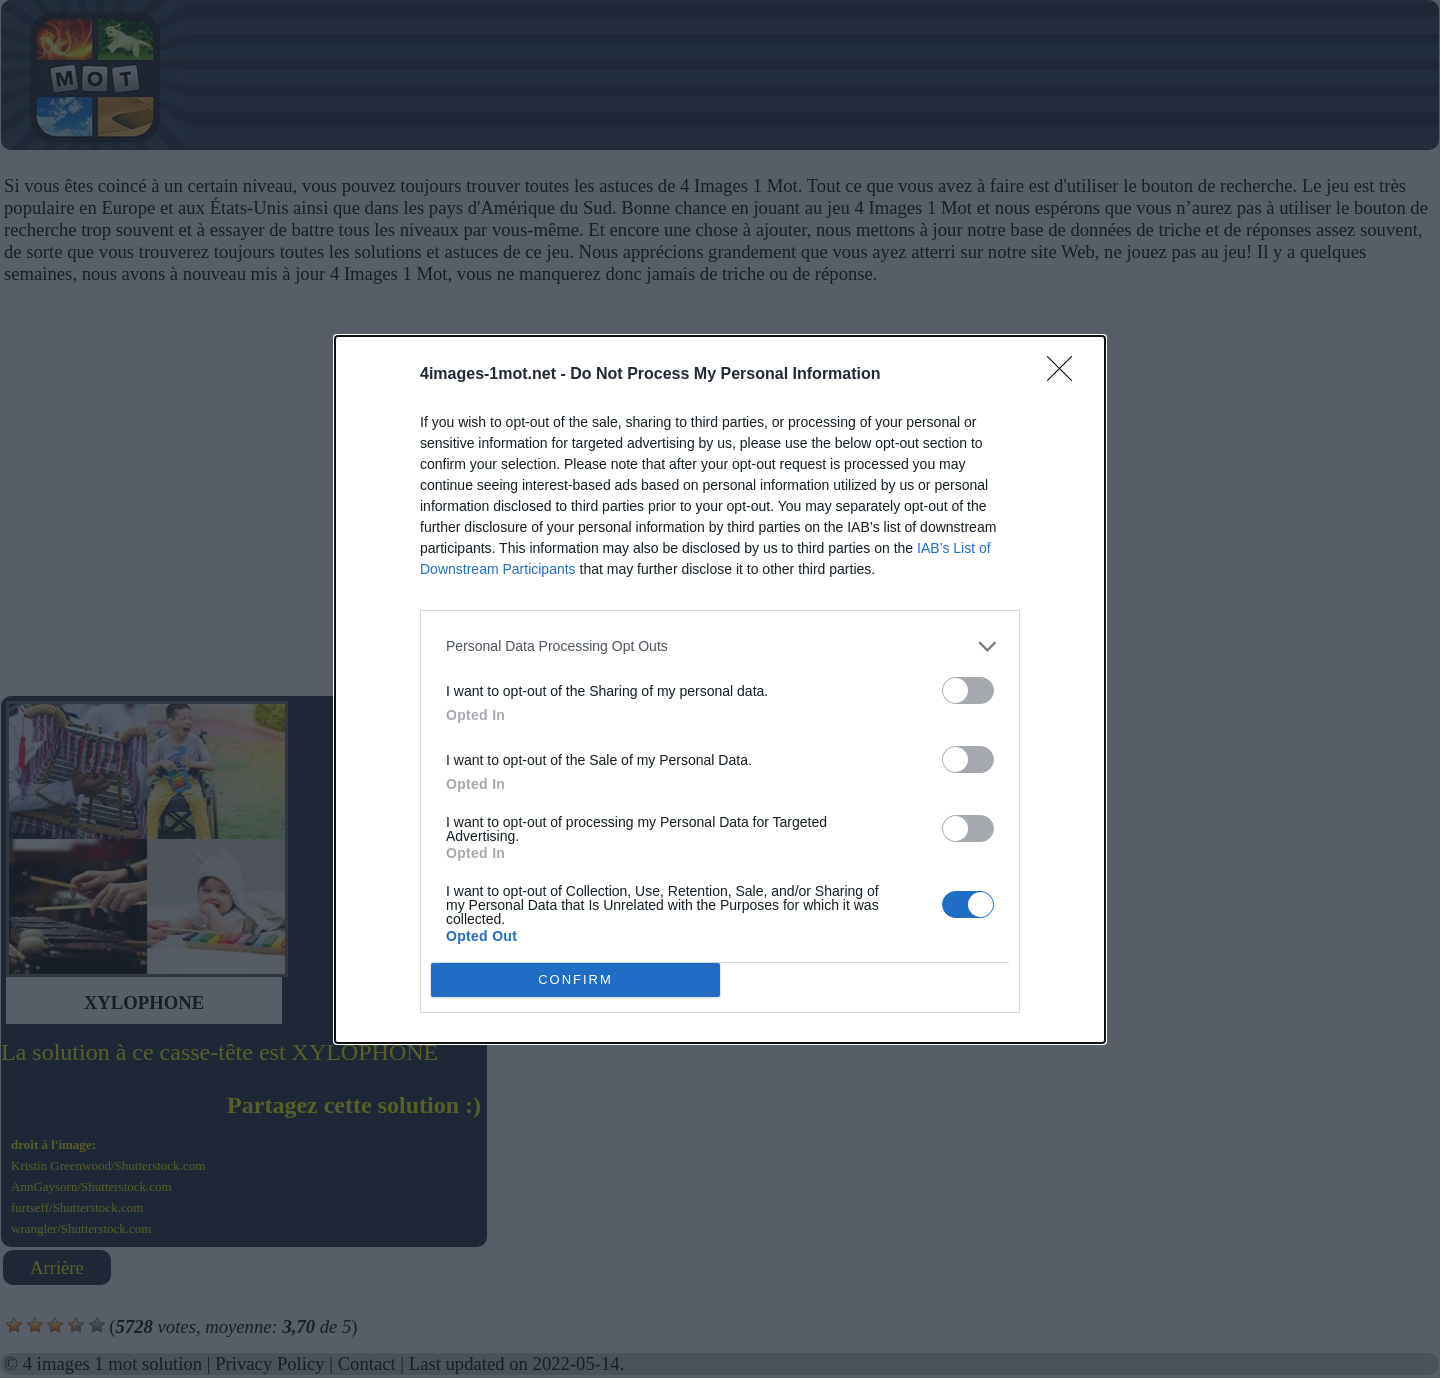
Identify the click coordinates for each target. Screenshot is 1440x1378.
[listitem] (720, 646)
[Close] (1066, 375)
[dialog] (720, 689)
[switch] (968, 690)
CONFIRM (575, 979)
